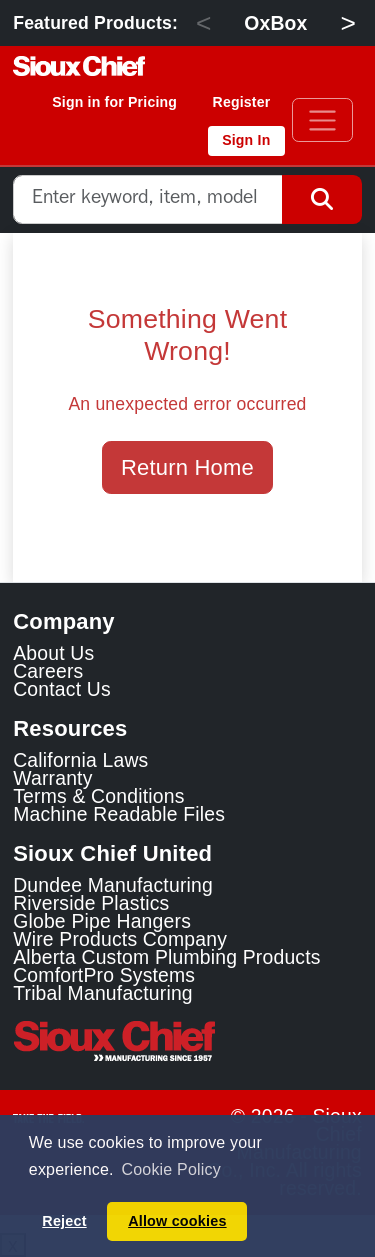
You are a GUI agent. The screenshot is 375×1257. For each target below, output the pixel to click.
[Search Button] (322, 199)
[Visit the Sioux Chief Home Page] (187, 1041)
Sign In (246, 140)
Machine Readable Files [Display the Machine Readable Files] (119, 814)
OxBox (275, 23)
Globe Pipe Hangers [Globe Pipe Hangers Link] (102, 921)
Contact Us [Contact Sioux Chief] (62, 689)
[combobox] (148, 199)
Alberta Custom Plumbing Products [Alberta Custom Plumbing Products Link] (166, 957)
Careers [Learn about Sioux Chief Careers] (48, 671)
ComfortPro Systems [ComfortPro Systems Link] (104, 975)
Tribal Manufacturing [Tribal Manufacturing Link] (103, 993)
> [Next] (347, 23)
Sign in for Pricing (114, 102)
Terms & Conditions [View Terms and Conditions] (98, 796)
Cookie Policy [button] (170, 1169)
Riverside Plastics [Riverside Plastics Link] (91, 903)
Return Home (187, 467)
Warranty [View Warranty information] (52, 778)
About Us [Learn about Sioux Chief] (53, 653)
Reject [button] (64, 1221)
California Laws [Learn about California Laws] (80, 760)
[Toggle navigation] (322, 120)
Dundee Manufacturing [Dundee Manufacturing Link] (113, 885)
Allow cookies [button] (177, 1221)
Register (242, 102)
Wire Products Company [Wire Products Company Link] (120, 939)
